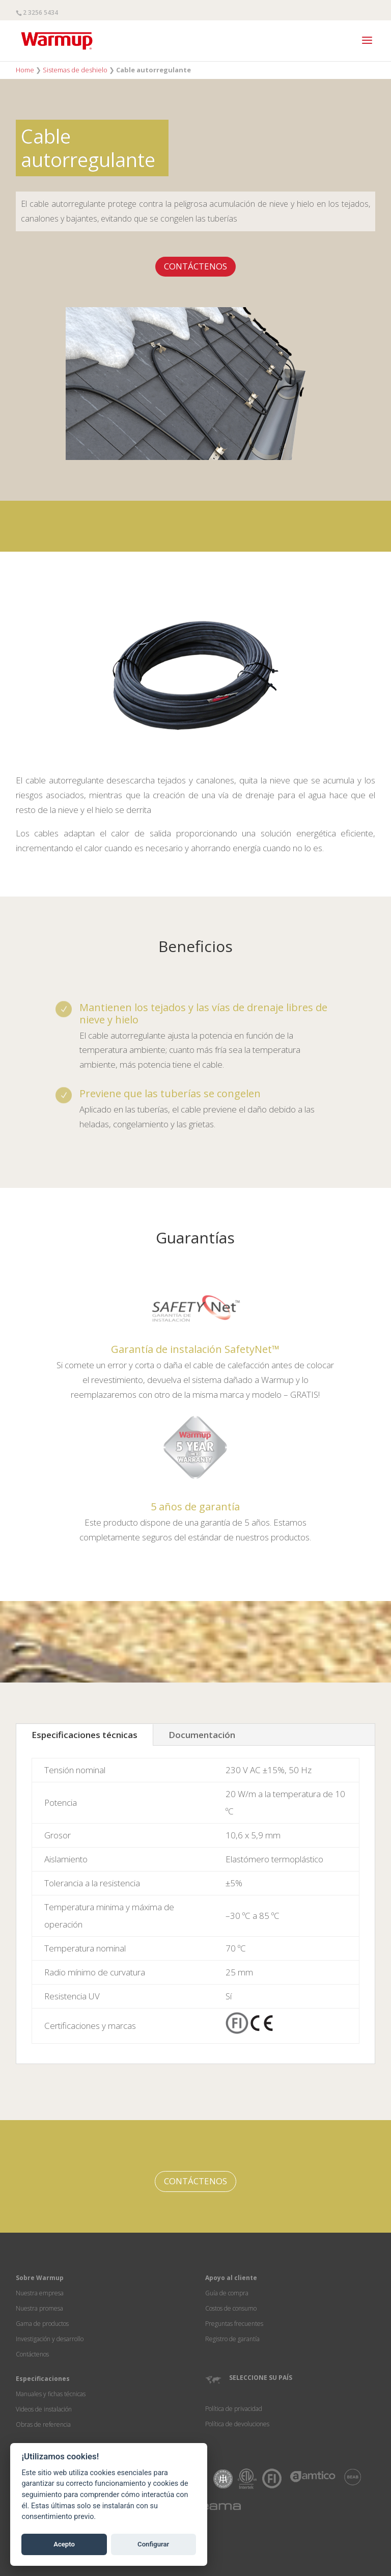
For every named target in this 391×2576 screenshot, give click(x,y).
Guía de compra (226, 2293)
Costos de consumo (231, 2308)
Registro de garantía (232, 2339)
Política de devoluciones (237, 2424)
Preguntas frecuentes (234, 2323)
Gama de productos (42, 2323)
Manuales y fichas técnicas (51, 2394)
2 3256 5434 (40, 12)
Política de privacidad (233, 2408)
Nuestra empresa (40, 2293)
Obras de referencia (43, 2424)
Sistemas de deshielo (75, 69)
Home (25, 69)
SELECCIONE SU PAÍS (260, 2377)
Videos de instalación (44, 2409)
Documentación (202, 1735)
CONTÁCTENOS (195, 266)
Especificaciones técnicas (84, 1735)
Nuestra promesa (39, 2308)
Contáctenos (32, 2354)
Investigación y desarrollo (49, 2339)
